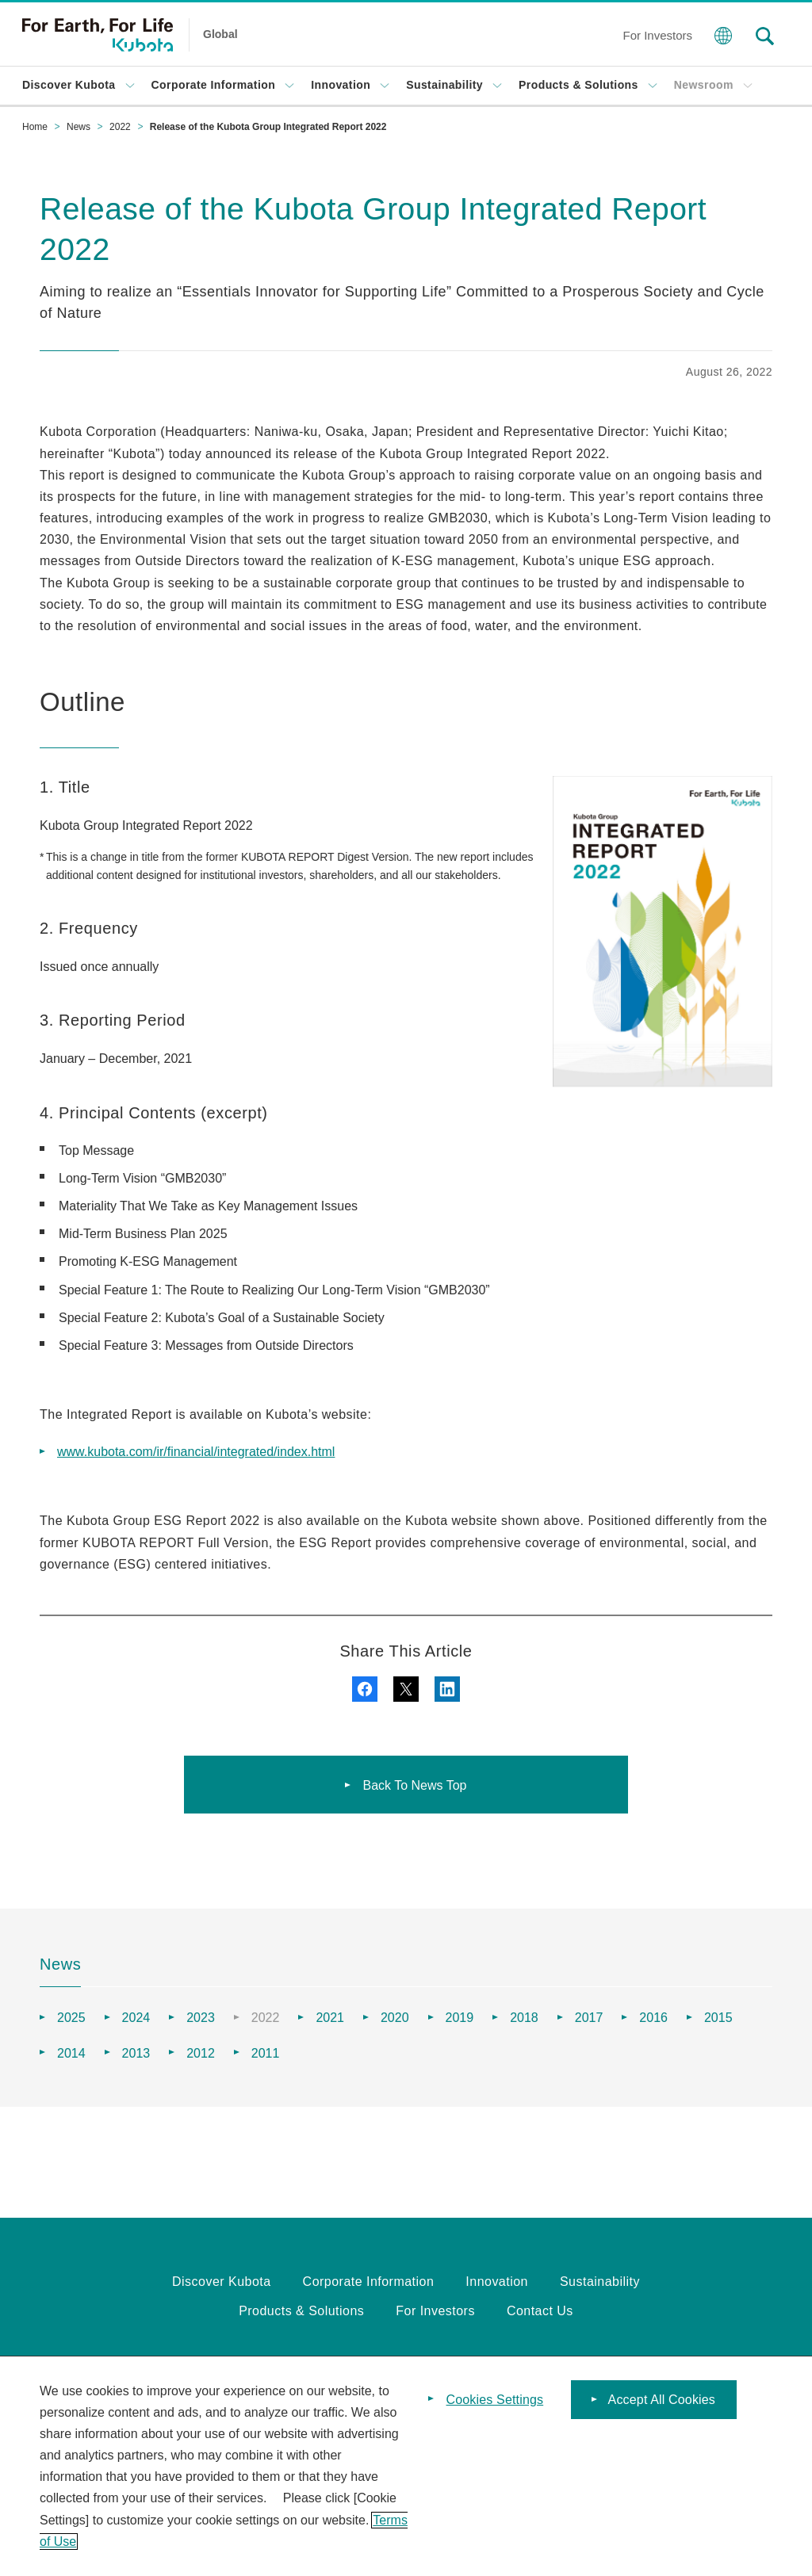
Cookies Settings (495, 2401)
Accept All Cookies (661, 2401)
